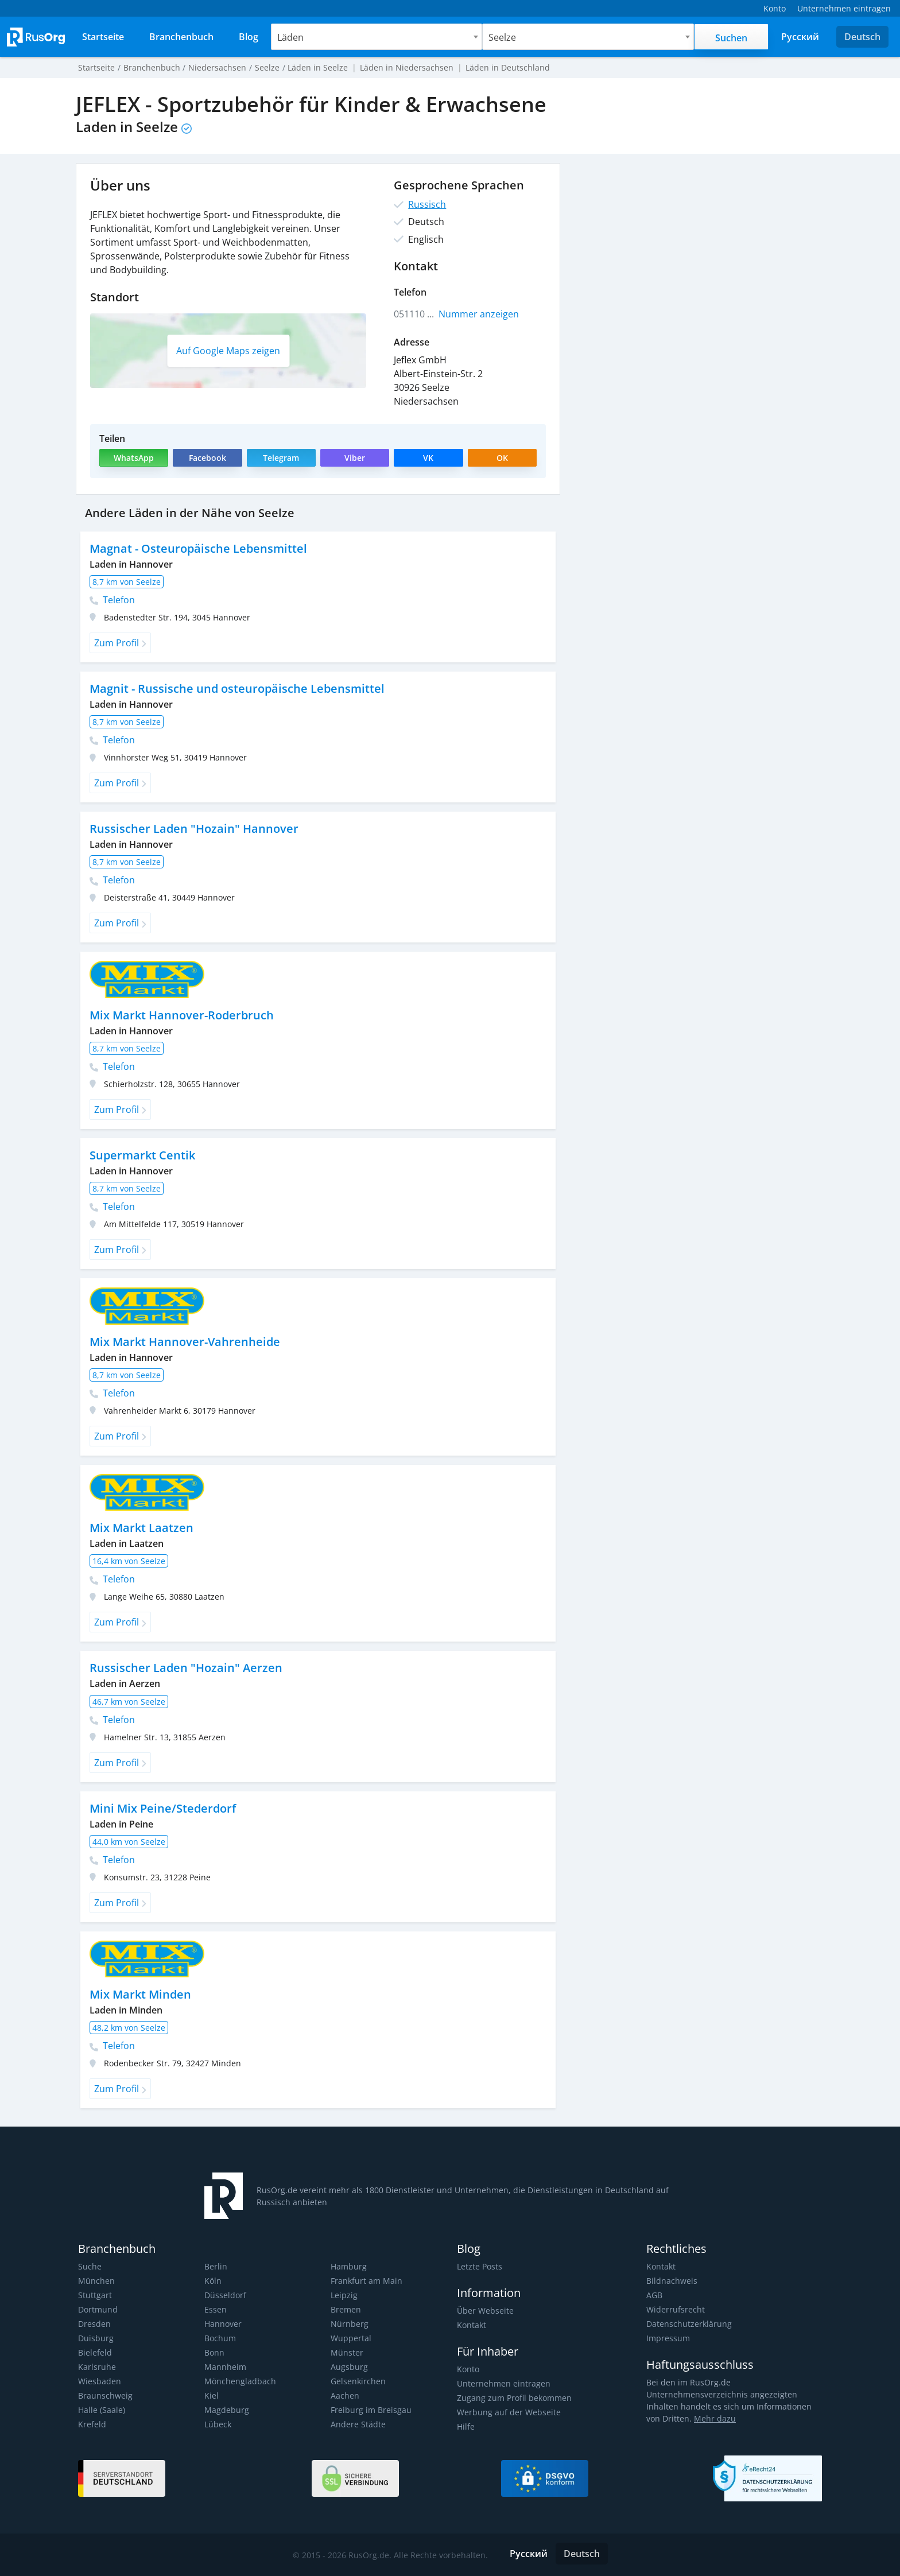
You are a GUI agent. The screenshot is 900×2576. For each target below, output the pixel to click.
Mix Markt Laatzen (141, 1527)
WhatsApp (134, 457)
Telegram (281, 457)
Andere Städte (357, 2424)
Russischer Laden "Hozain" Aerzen (184, 1667)
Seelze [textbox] (502, 37)
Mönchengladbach (238, 2381)
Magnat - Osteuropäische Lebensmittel (197, 548)
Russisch (426, 204)
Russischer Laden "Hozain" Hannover (192, 828)
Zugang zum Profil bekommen (513, 2397)
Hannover (222, 2323)
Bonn (214, 2352)
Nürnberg (349, 2323)
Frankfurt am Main (365, 2280)
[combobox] (377, 37)
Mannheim (224, 2366)
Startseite (96, 67)
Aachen (344, 2395)
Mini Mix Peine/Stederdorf (162, 1808)
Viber (354, 457)
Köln (212, 2280)
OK (502, 457)
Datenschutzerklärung (687, 2323)
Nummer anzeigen (479, 314)
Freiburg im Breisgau (369, 2409)
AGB (654, 2295)
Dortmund (97, 2309)
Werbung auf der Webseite (507, 2412)
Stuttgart (94, 2295)
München (96, 2280)
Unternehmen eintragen (502, 2383)
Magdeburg (225, 2409)
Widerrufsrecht (674, 2309)
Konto (468, 2369)
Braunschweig (104, 2395)
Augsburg (348, 2366)
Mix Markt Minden (140, 1994)
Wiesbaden (98, 2381)
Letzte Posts (479, 2266)
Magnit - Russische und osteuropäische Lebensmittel (235, 688)
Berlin (215, 2266)
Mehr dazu (697, 2418)
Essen (215, 2309)
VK (429, 457)
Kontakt (471, 2324)
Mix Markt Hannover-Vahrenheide (184, 1341)
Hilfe (465, 2426)
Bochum (219, 2338)
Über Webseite (484, 2310)
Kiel (211, 2395)
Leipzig (343, 2295)
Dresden (94, 2323)
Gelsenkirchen (357, 2381)
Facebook (207, 457)
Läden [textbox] (291, 37)
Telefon (112, 599)
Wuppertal (350, 2338)
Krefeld (91, 2424)
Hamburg (348, 2266)
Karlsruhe (96, 2366)
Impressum (667, 2338)
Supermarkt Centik (142, 1155)
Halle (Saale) (101, 2409)
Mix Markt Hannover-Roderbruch (181, 1015)
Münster (346, 2352)
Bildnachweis (670, 2280)
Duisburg (95, 2338)
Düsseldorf (224, 2295)
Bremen (345, 2309)
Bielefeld (94, 2352)
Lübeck (217, 2424)
